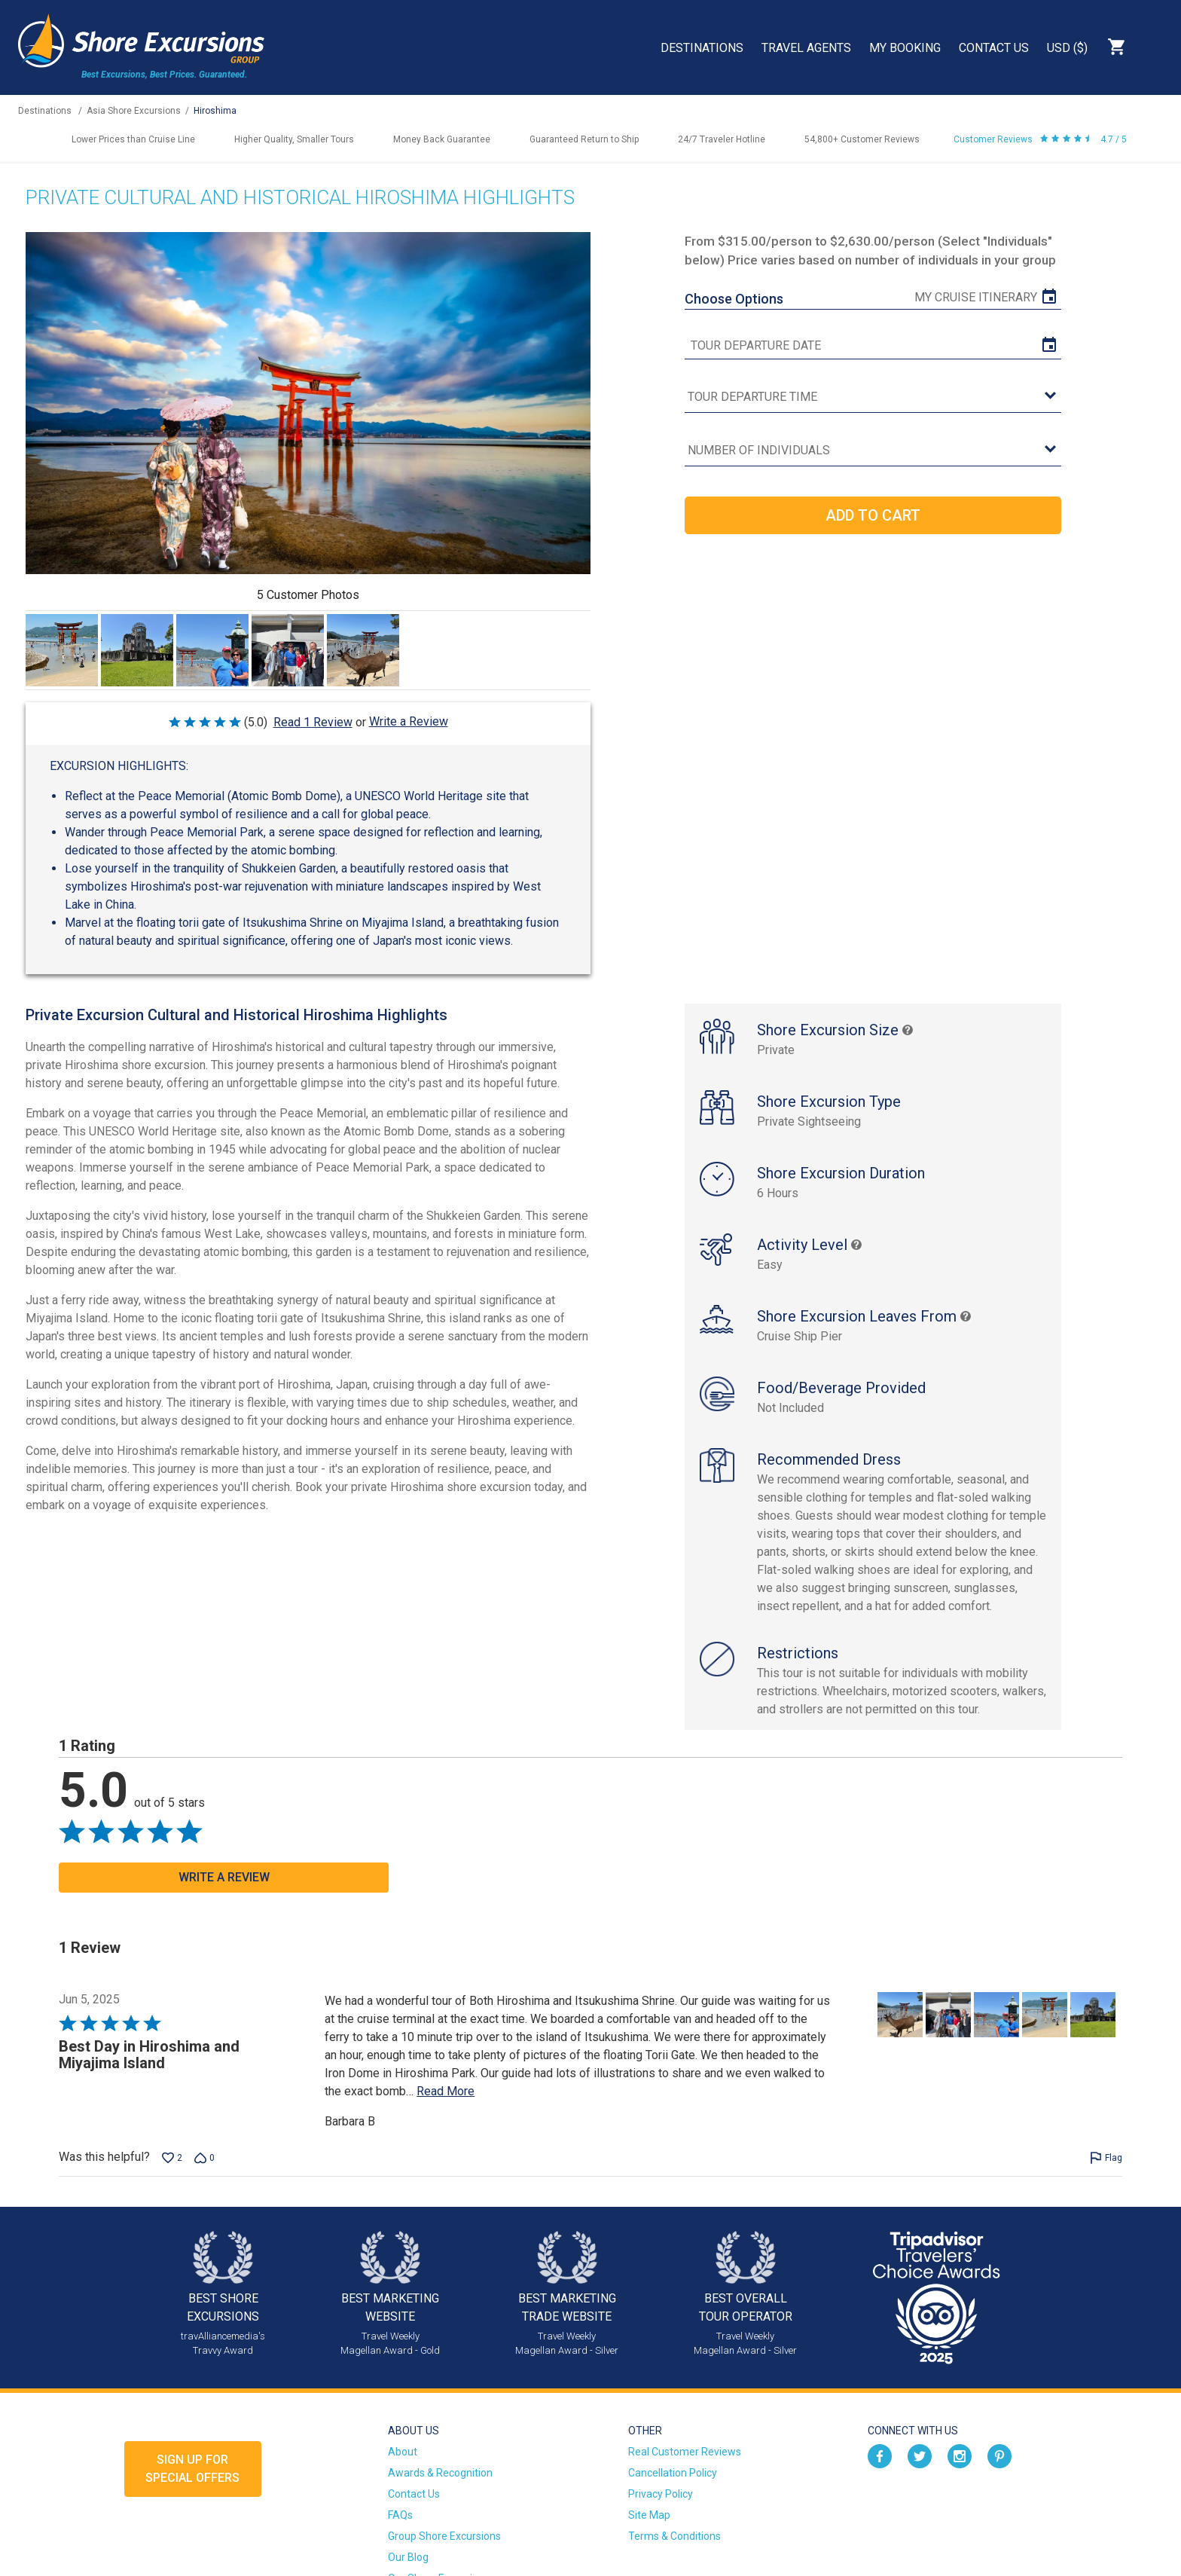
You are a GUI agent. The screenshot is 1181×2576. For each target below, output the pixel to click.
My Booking (905, 48)
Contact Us (994, 48)
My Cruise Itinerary (975, 297)
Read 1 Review (312, 722)
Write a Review (408, 721)
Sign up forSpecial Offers (192, 2468)
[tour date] (873, 345)
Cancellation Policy (672, 2473)
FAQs (400, 2515)
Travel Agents (806, 48)
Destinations (702, 48)
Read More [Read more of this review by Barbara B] (446, 2091)
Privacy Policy (660, 2494)
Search (1155, 46)
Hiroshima (215, 110)
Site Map (649, 2515)
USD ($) (1067, 48)
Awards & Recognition (440, 2473)
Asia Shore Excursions (134, 110)
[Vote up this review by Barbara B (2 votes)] (172, 2158)
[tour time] (873, 397)
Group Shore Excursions (444, 2536)
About (402, 2452)
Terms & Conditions (674, 2536)
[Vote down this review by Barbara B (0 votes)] (204, 2158)
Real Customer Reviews (684, 2452)
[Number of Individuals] (873, 450)
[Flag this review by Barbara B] (1106, 2158)
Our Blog (408, 2557)
